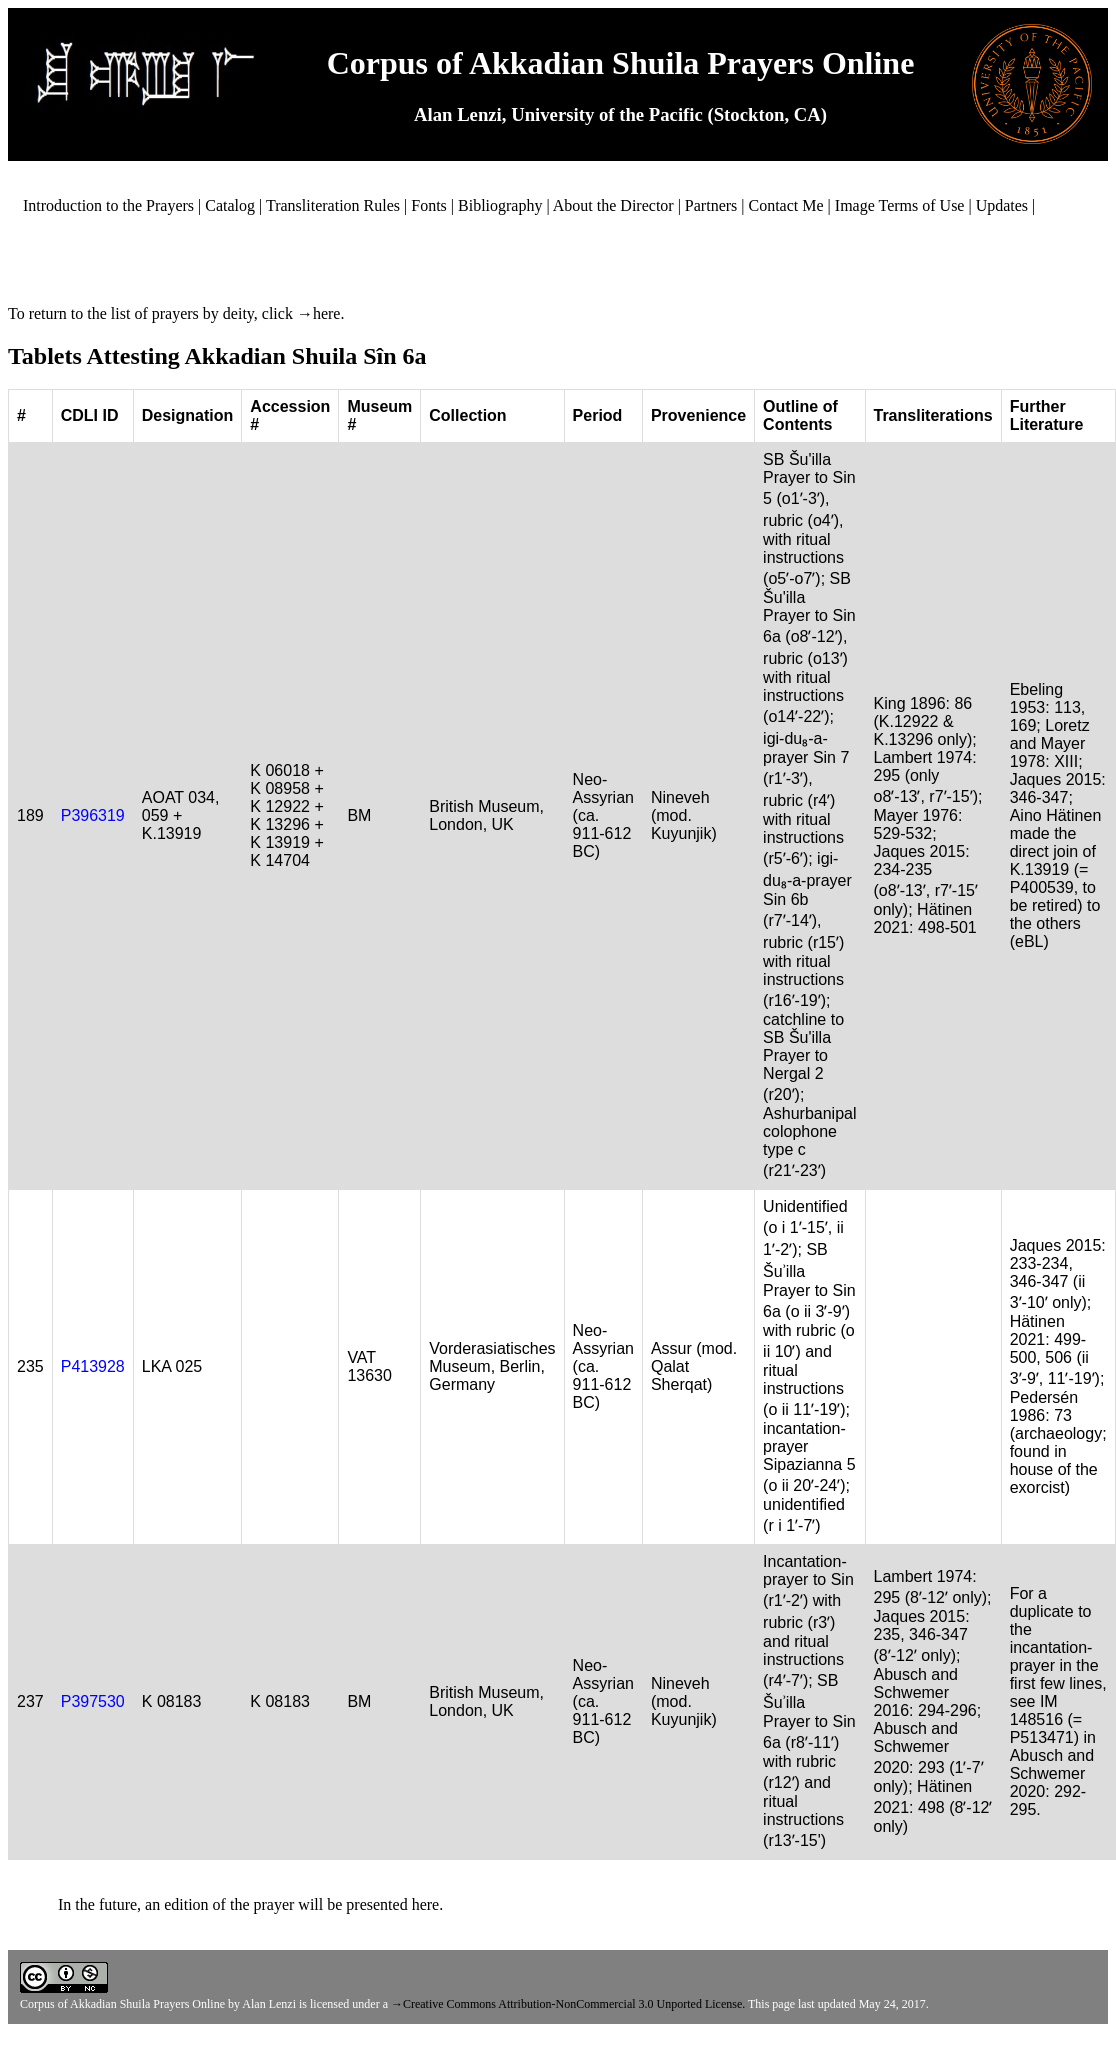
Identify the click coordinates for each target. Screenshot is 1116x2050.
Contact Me (786, 205)
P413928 (93, 1366)
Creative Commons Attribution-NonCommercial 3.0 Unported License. (574, 2004)
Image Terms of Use (900, 205)
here (327, 313)
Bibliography (500, 205)
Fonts (429, 205)
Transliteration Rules (333, 205)
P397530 (93, 1701)
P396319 (93, 815)
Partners (711, 205)
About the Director (613, 205)
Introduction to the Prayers (108, 205)
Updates (1002, 205)
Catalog (230, 205)
